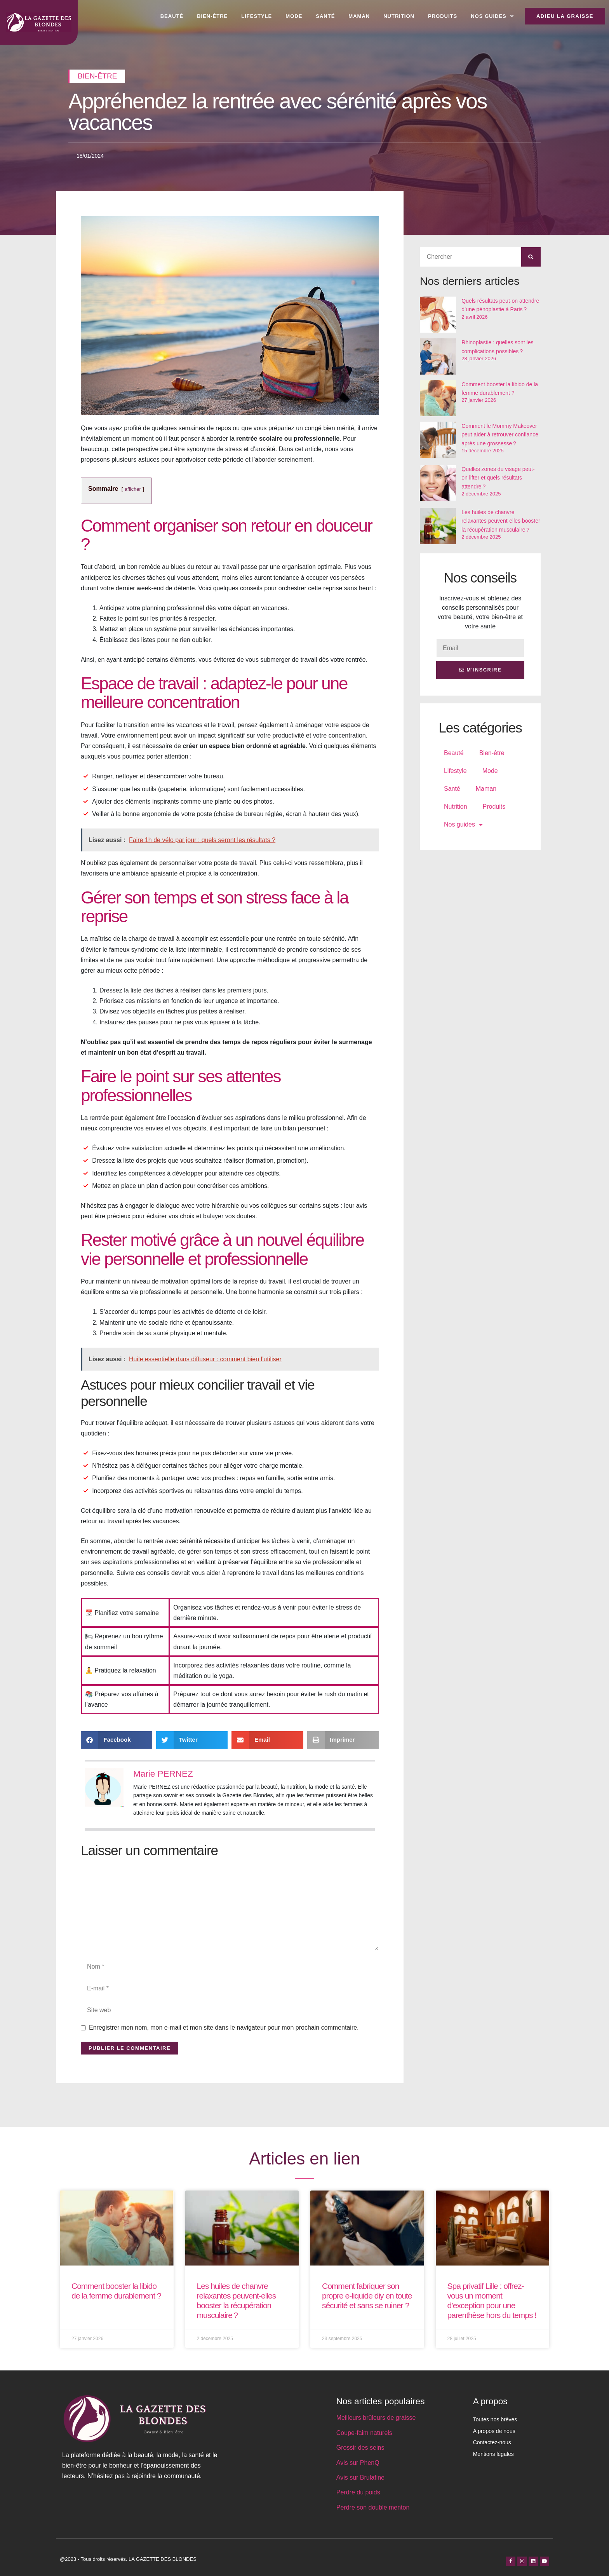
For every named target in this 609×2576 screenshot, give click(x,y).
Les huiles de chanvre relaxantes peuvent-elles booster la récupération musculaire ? (500, 521)
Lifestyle (256, 16)
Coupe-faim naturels (364, 2432)
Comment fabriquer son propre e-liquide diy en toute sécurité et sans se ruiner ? (367, 2295)
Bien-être (212, 16)
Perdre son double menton (373, 2507)
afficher (133, 489)
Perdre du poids (358, 2492)
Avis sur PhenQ (357, 2462)
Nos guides (492, 16)
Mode (293, 16)
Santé (325, 16)
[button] (116, 1740)
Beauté (171, 16)
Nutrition (398, 16)
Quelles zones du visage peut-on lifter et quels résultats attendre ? (497, 478)
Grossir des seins (360, 2447)
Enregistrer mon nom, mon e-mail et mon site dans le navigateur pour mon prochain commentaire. (224, 2027)
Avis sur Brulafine (360, 2477)
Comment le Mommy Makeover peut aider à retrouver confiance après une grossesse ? (499, 434)
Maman (359, 16)
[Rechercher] (531, 257)
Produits (442, 16)
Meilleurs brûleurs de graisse (376, 2417)
